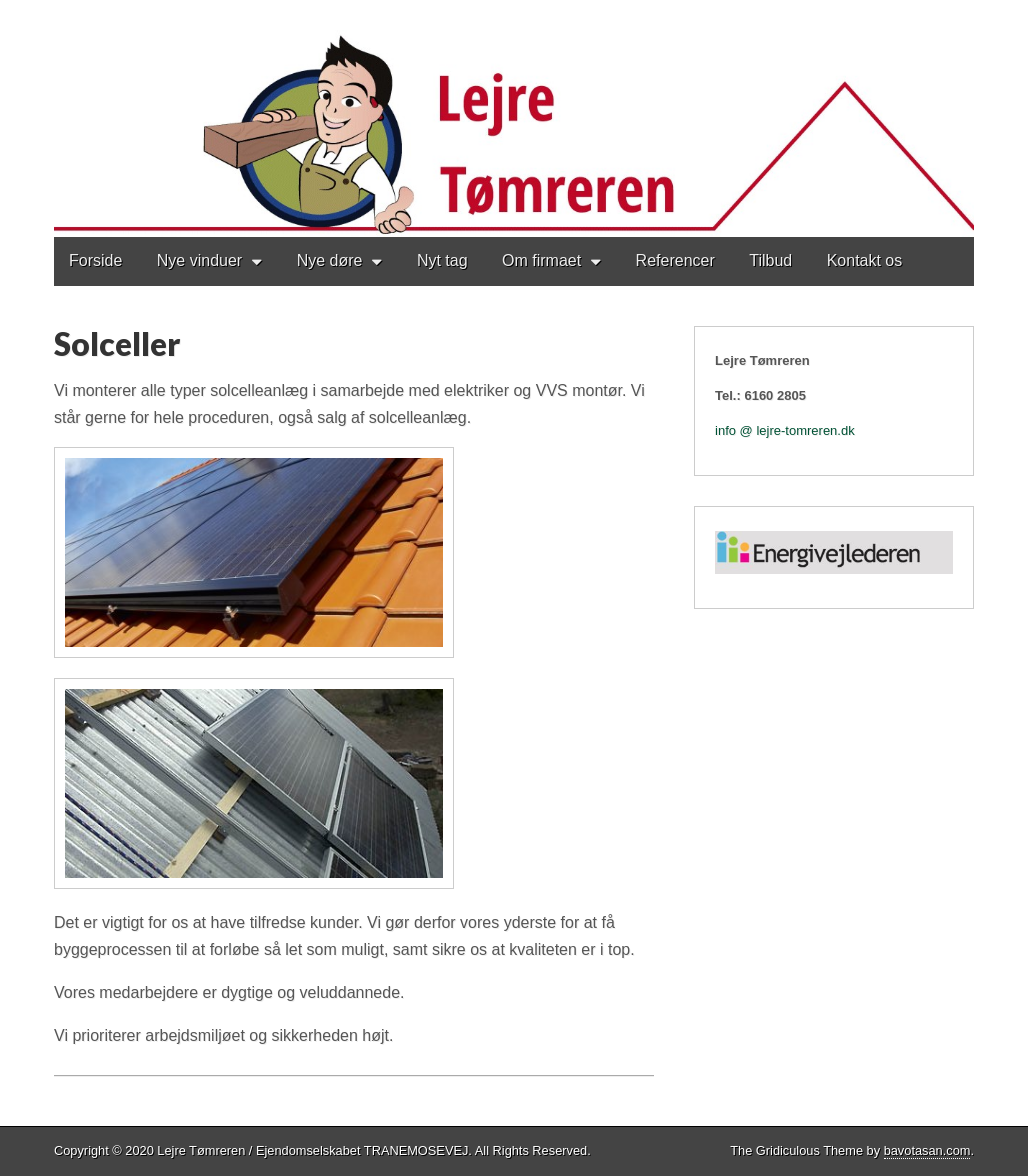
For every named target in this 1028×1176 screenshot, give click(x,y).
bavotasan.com (927, 1150)
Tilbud (770, 260)
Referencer (675, 260)
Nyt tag (442, 260)
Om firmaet (541, 260)
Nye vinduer (199, 260)
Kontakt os (865, 260)
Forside (95, 260)
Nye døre (330, 260)
